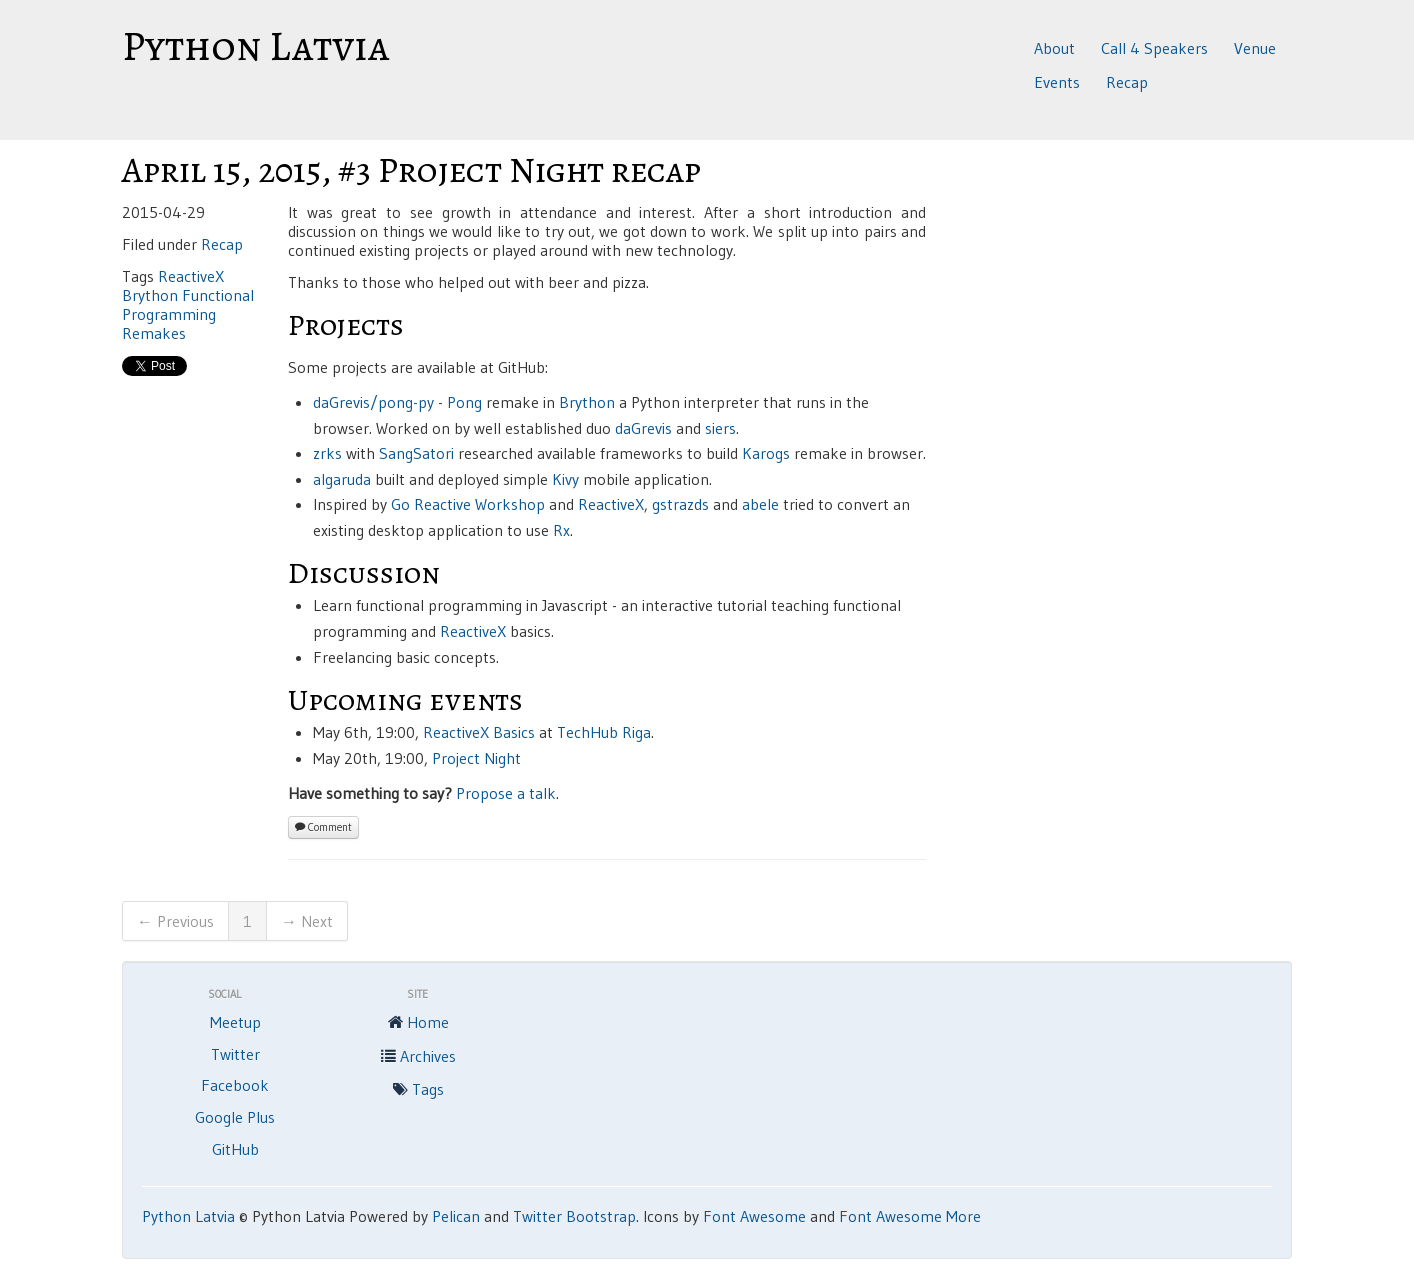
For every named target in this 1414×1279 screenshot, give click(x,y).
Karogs (766, 453)
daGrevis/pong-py (373, 402)
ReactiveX (191, 276)
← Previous (175, 921)
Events (1057, 82)
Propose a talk (506, 793)
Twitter (235, 1054)
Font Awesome (754, 1216)
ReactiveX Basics (479, 732)
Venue (1255, 48)
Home (417, 1024)
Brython (150, 295)
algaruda (342, 479)
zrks (327, 453)
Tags (417, 1091)
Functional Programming (188, 304)
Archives (417, 1058)
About (1054, 48)
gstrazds (680, 504)
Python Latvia (256, 46)
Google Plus (235, 1117)
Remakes (154, 333)
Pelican (456, 1216)
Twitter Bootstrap (574, 1216)
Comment (323, 827)
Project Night (476, 758)
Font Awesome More (910, 1216)
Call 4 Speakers (1154, 48)
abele (760, 504)
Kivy (565, 479)
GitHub (235, 1149)
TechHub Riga (604, 732)
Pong (464, 402)
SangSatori (416, 453)
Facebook (235, 1085)
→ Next (307, 921)
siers (720, 428)
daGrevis (643, 428)
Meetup (235, 1022)
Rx (561, 530)
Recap (1127, 82)
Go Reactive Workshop (468, 504)
